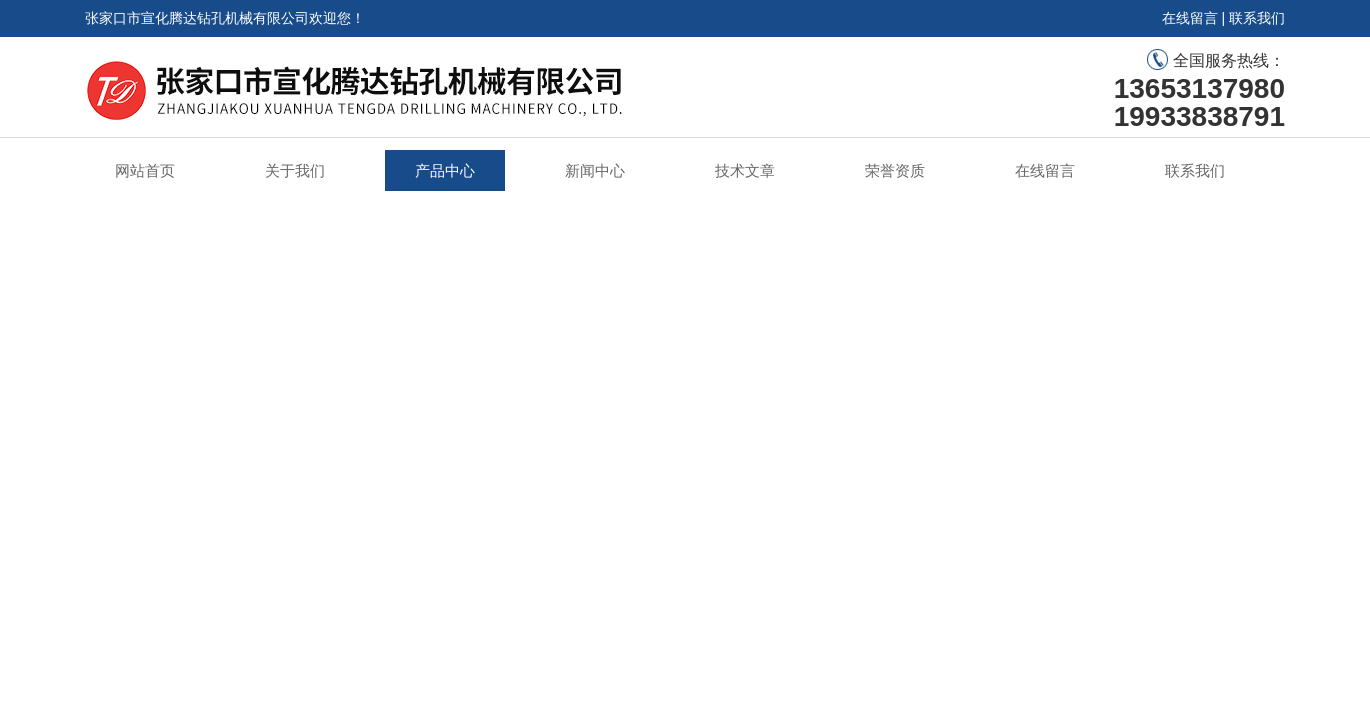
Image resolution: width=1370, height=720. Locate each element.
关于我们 (295, 170)
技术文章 (745, 170)
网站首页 (145, 170)
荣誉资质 (895, 170)
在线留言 (1190, 18)
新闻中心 (595, 170)
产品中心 (445, 170)
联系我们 (1257, 18)
